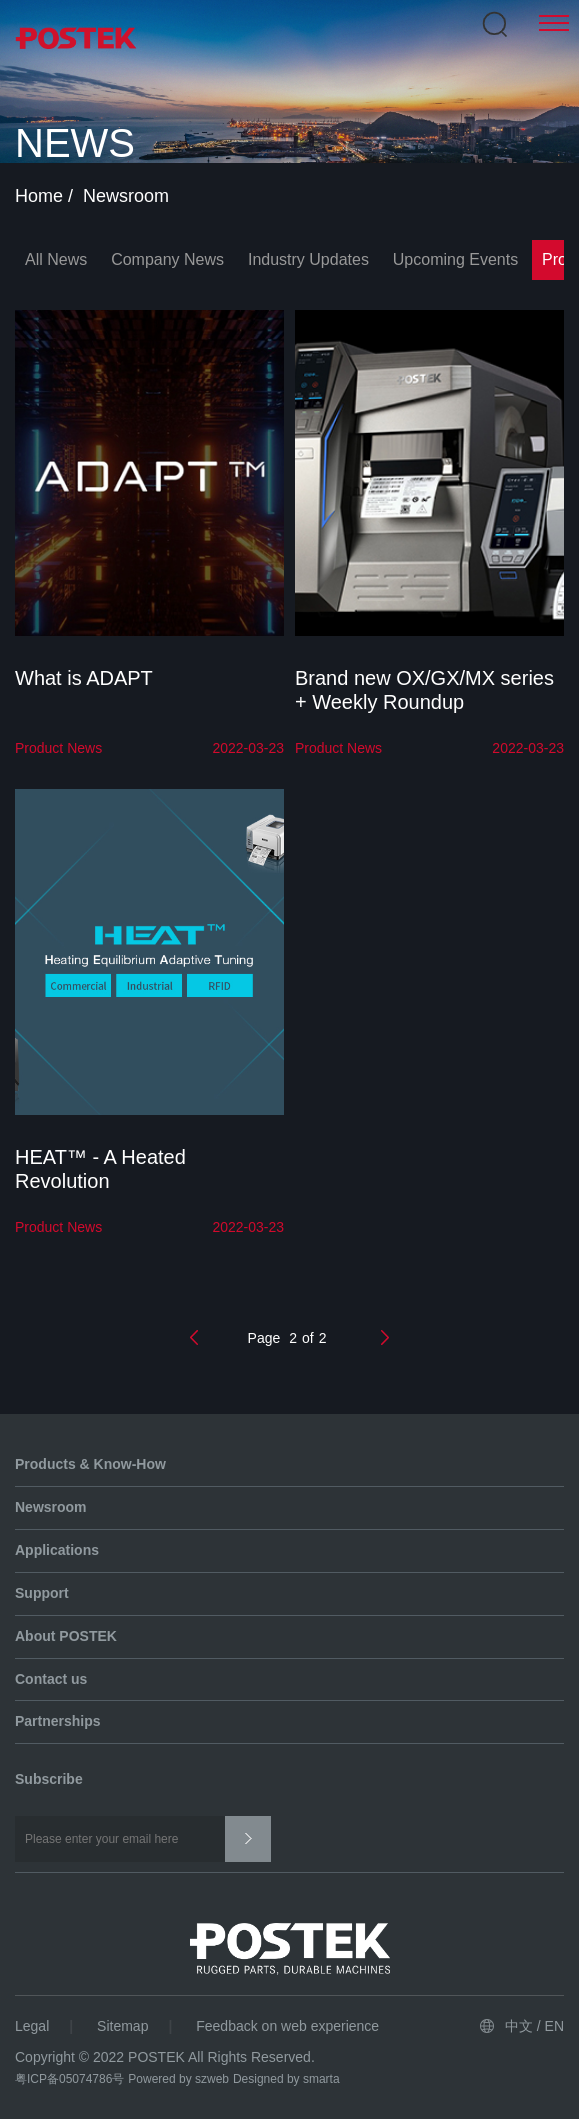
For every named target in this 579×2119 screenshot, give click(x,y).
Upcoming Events (455, 259)
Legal (32, 2026)
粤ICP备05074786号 (69, 2079)
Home (41, 196)
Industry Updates (308, 259)
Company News (167, 259)
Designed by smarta (286, 2079)
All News (56, 259)
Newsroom (128, 196)
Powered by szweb (178, 2079)
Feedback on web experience (287, 2026)
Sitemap (122, 2026)
